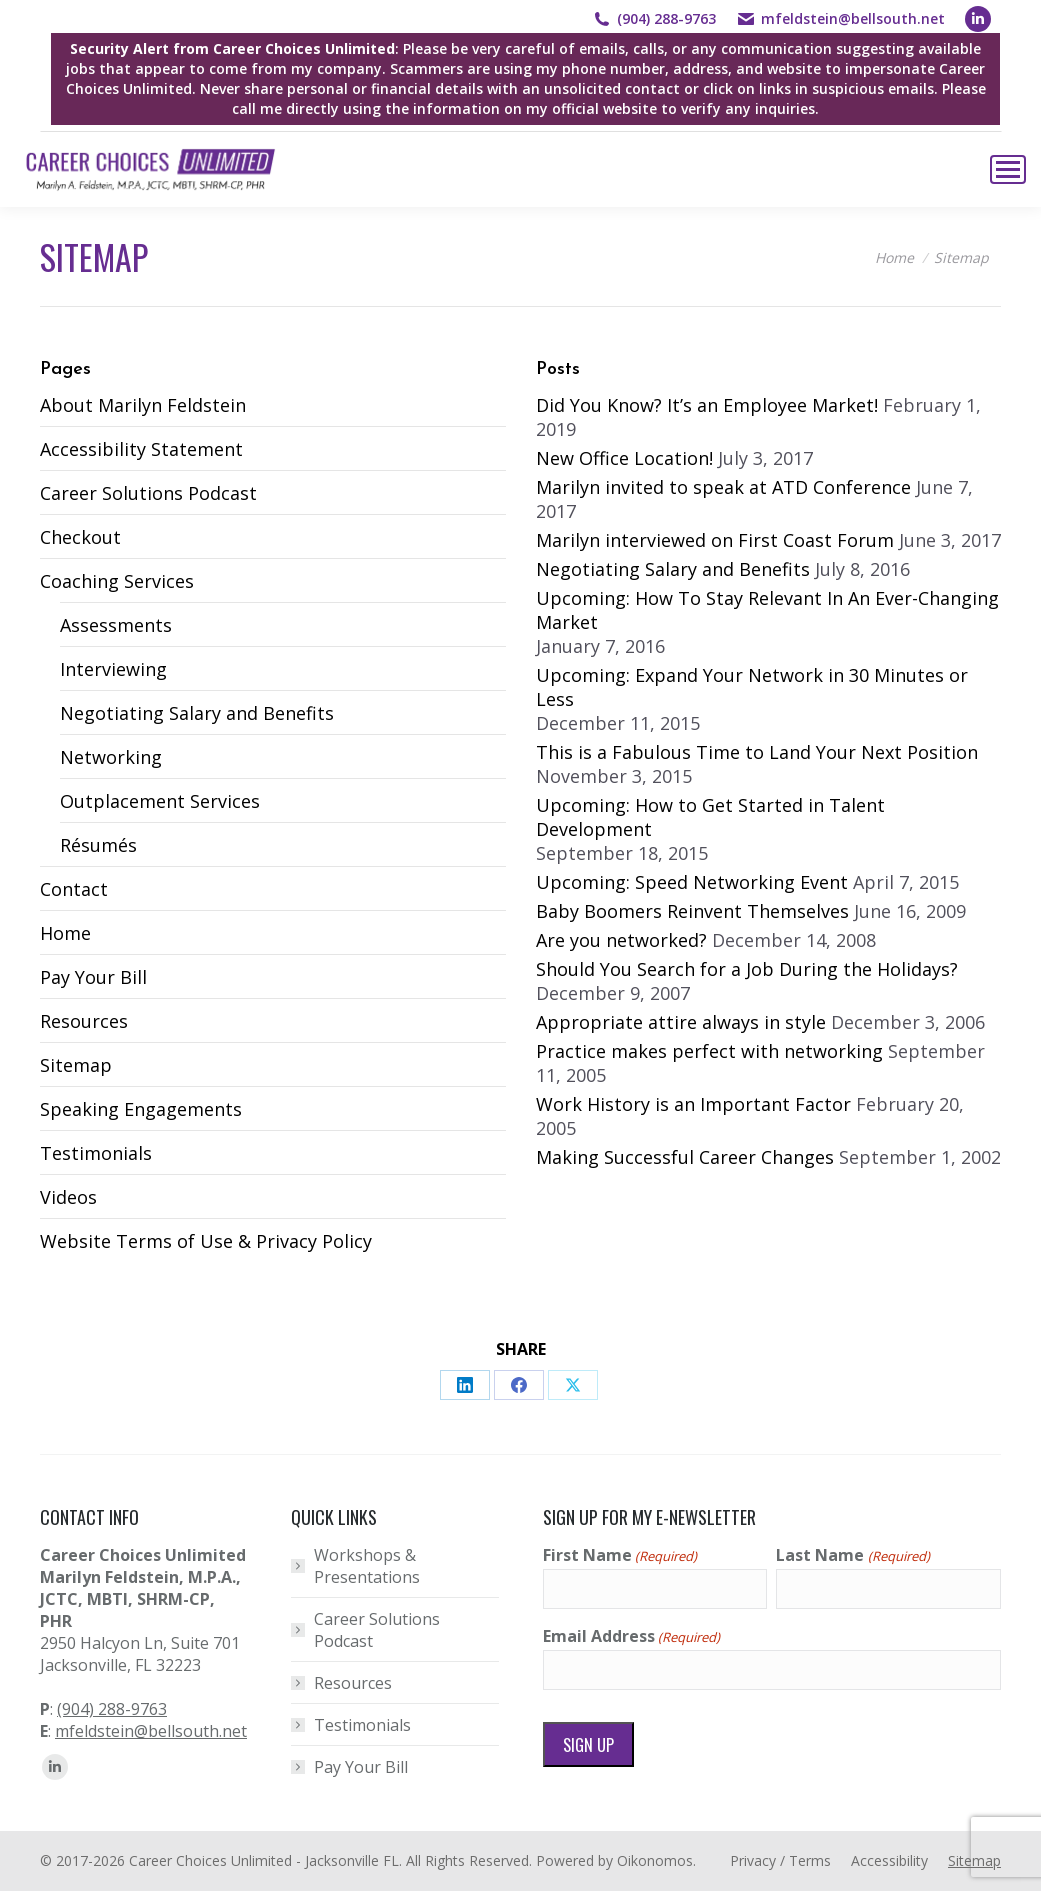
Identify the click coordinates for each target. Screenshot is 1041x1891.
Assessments (116, 625)
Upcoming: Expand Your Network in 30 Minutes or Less (752, 687)
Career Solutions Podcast (148, 493)
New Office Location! (624, 458)
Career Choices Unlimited (210, 1860)
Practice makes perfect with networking (709, 1051)
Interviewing (113, 669)
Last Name (852, 1555)
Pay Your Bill (93, 977)
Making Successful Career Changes (685, 1157)
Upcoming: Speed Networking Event (692, 882)
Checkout (80, 537)
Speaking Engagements (141, 1109)
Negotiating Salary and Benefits (197, 713)
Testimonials (96, 1153)
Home (65, 933)
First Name (620, 1555)
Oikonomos (655, 1860)
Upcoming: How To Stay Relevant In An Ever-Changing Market (767, 610)
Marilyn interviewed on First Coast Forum (715, 540)
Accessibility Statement (141, 449)
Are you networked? (621, 940)
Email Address (631, 1636)
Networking (111, 757)
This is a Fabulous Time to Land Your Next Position (757, 752)
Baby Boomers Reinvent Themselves (692, 911)
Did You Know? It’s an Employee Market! (707, 405)
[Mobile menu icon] (1008, 169)
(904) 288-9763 (666, 18)
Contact (74, 889)
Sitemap (76, 1065)
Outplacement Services (160, 801)
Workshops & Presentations (367, 1566)
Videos (68, 1197)
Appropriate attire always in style (681, 1022)
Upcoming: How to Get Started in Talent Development (710, 817)
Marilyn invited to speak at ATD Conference (723, 487)
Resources (84, 1021)
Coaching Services (117, 581)
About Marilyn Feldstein (143, 405)
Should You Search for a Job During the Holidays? (747, 969)
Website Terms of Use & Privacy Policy (206, 1241)
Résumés (98, 845)
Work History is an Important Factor (693, 1104)
